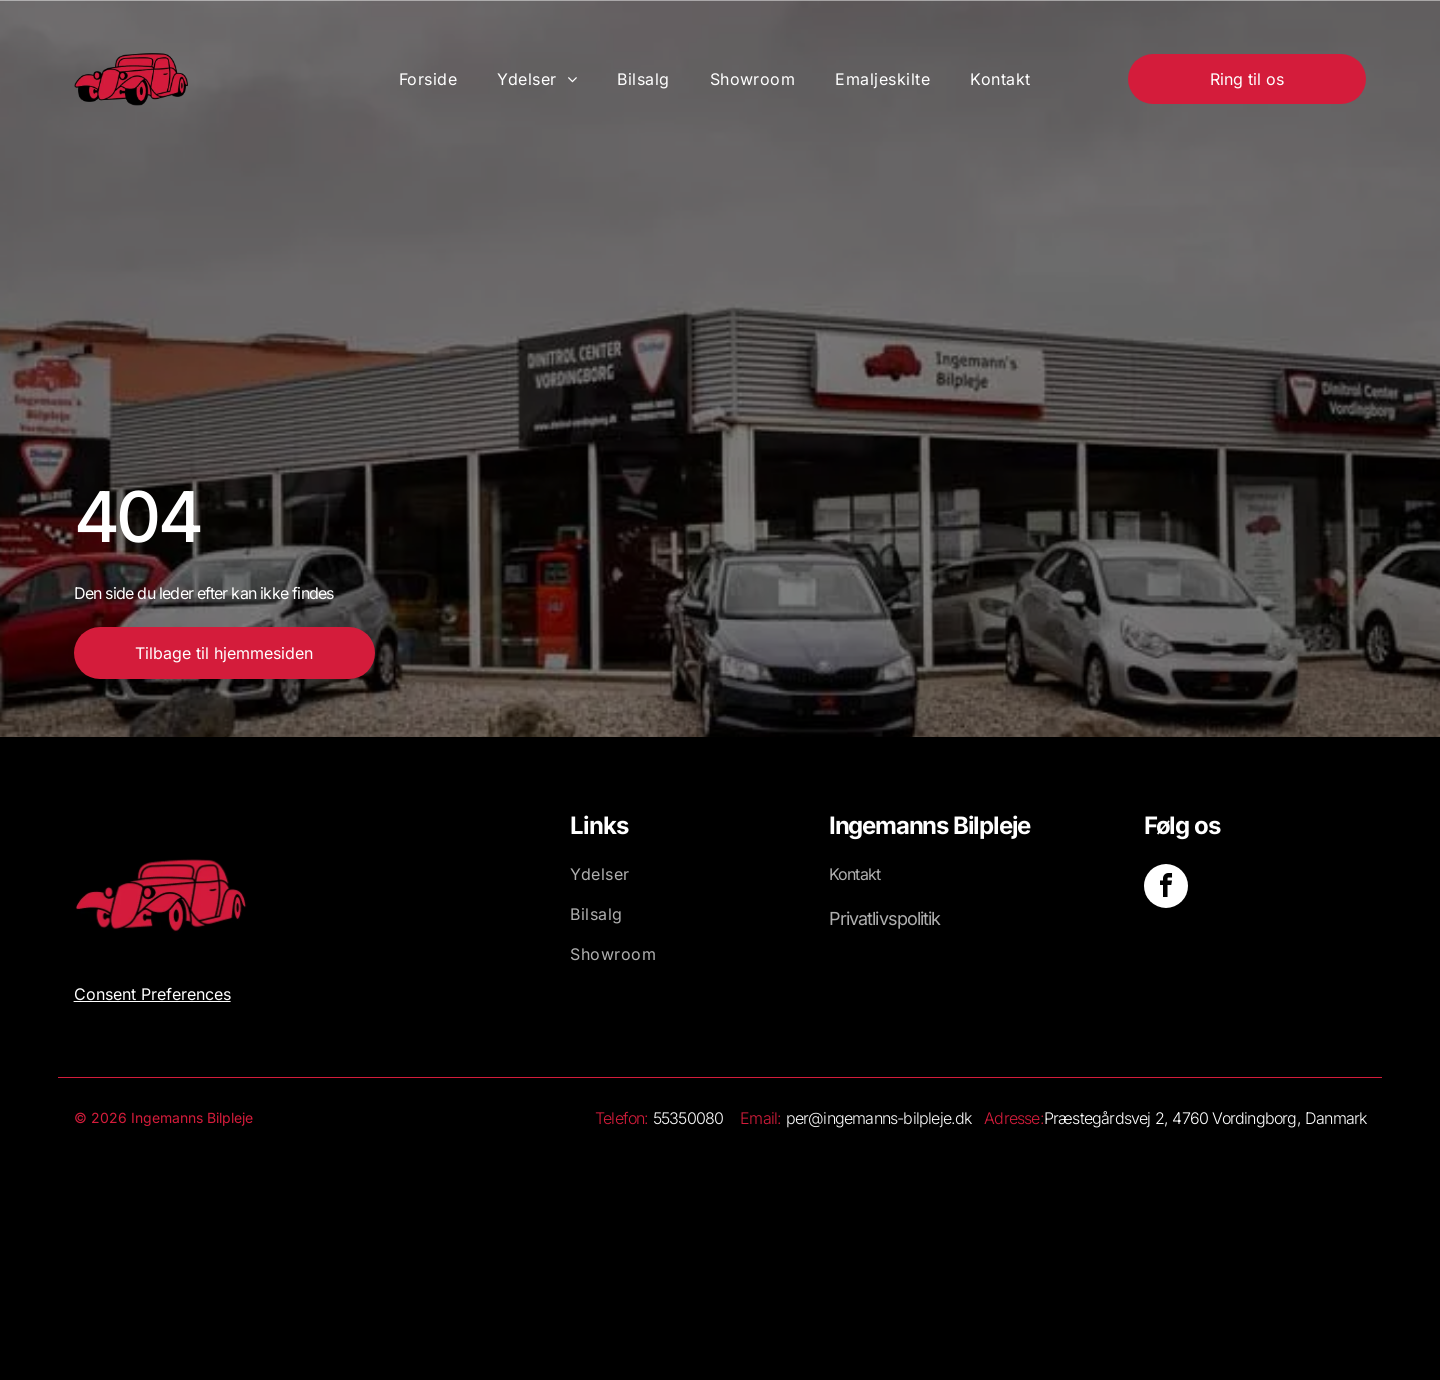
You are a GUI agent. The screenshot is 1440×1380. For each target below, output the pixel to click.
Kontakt (854, 874)
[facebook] (1166, 888)
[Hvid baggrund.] (591, 1211)
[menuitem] (428, 79)
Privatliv (858, 918)
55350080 (688, 1118)
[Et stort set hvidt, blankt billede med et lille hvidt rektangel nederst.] (849, 1211)
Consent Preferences (152, 994)
